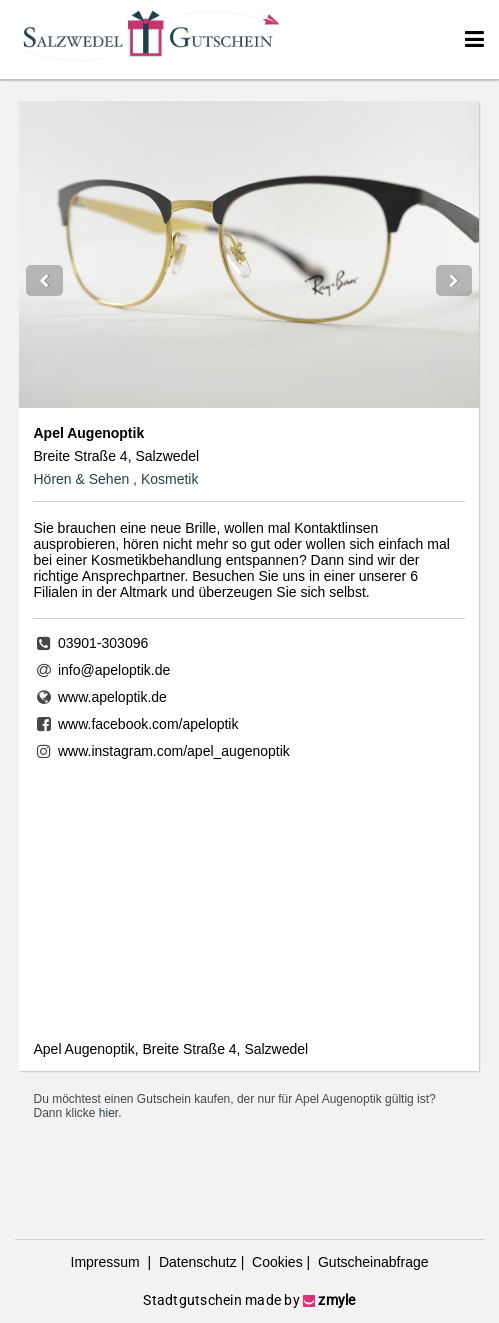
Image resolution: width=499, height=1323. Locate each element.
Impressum (107, 1262)
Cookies (275, 1262)
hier (108, 1113)
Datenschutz (196, 1262)
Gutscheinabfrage (371, 1262)
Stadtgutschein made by (249, 1300)
